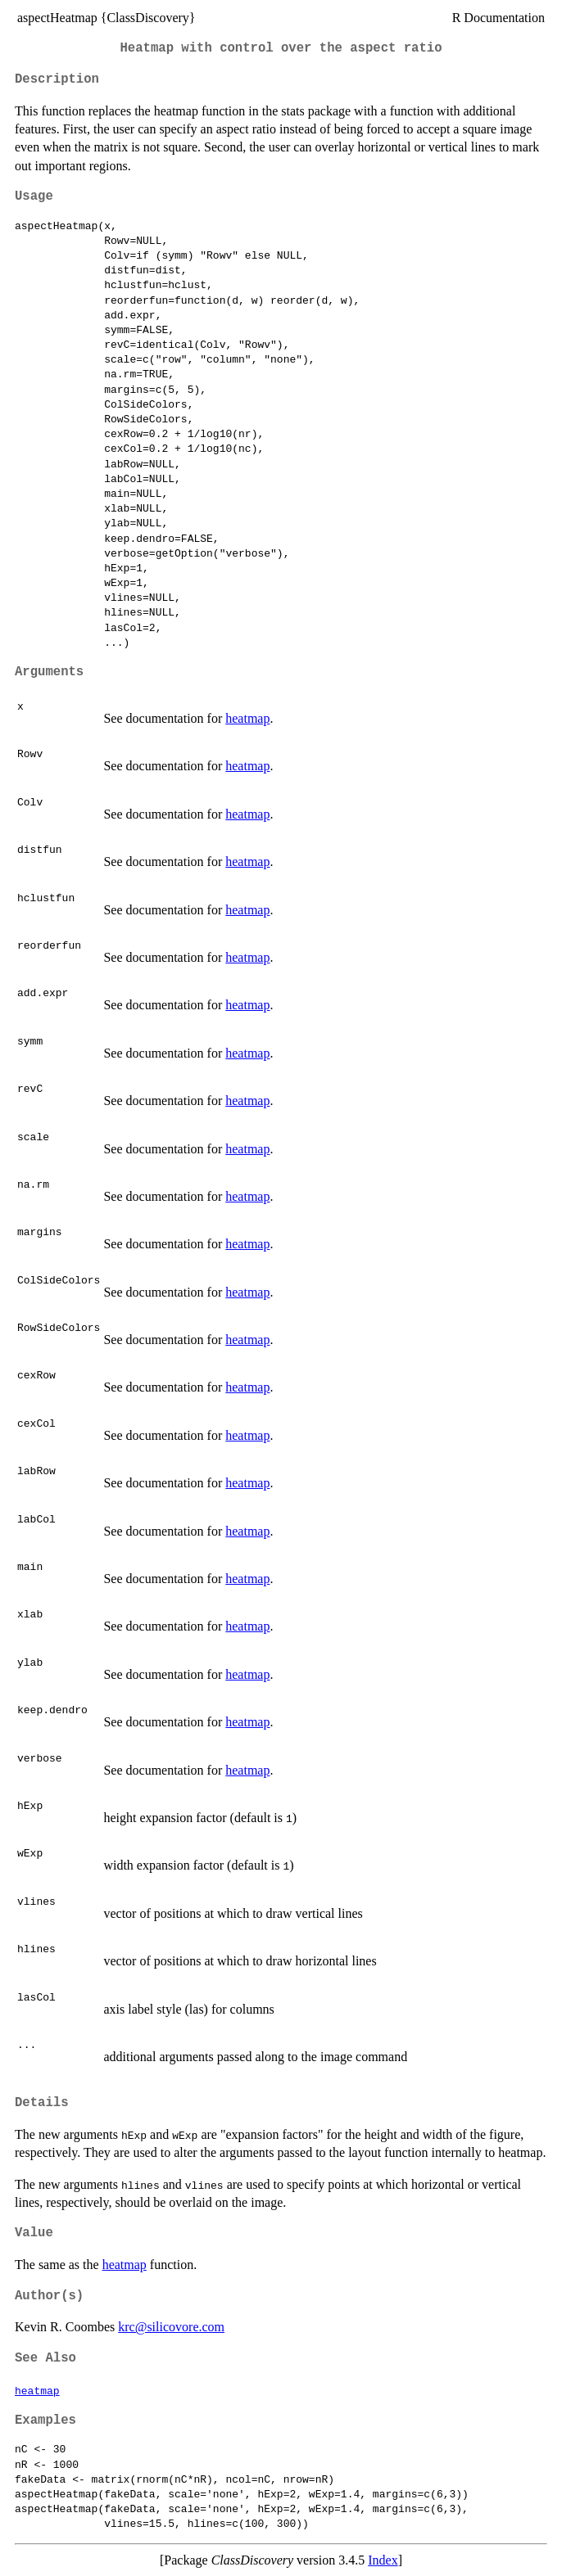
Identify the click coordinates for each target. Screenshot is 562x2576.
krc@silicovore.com (171, 2327)
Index (382, 2560)
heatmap (247, 718)
